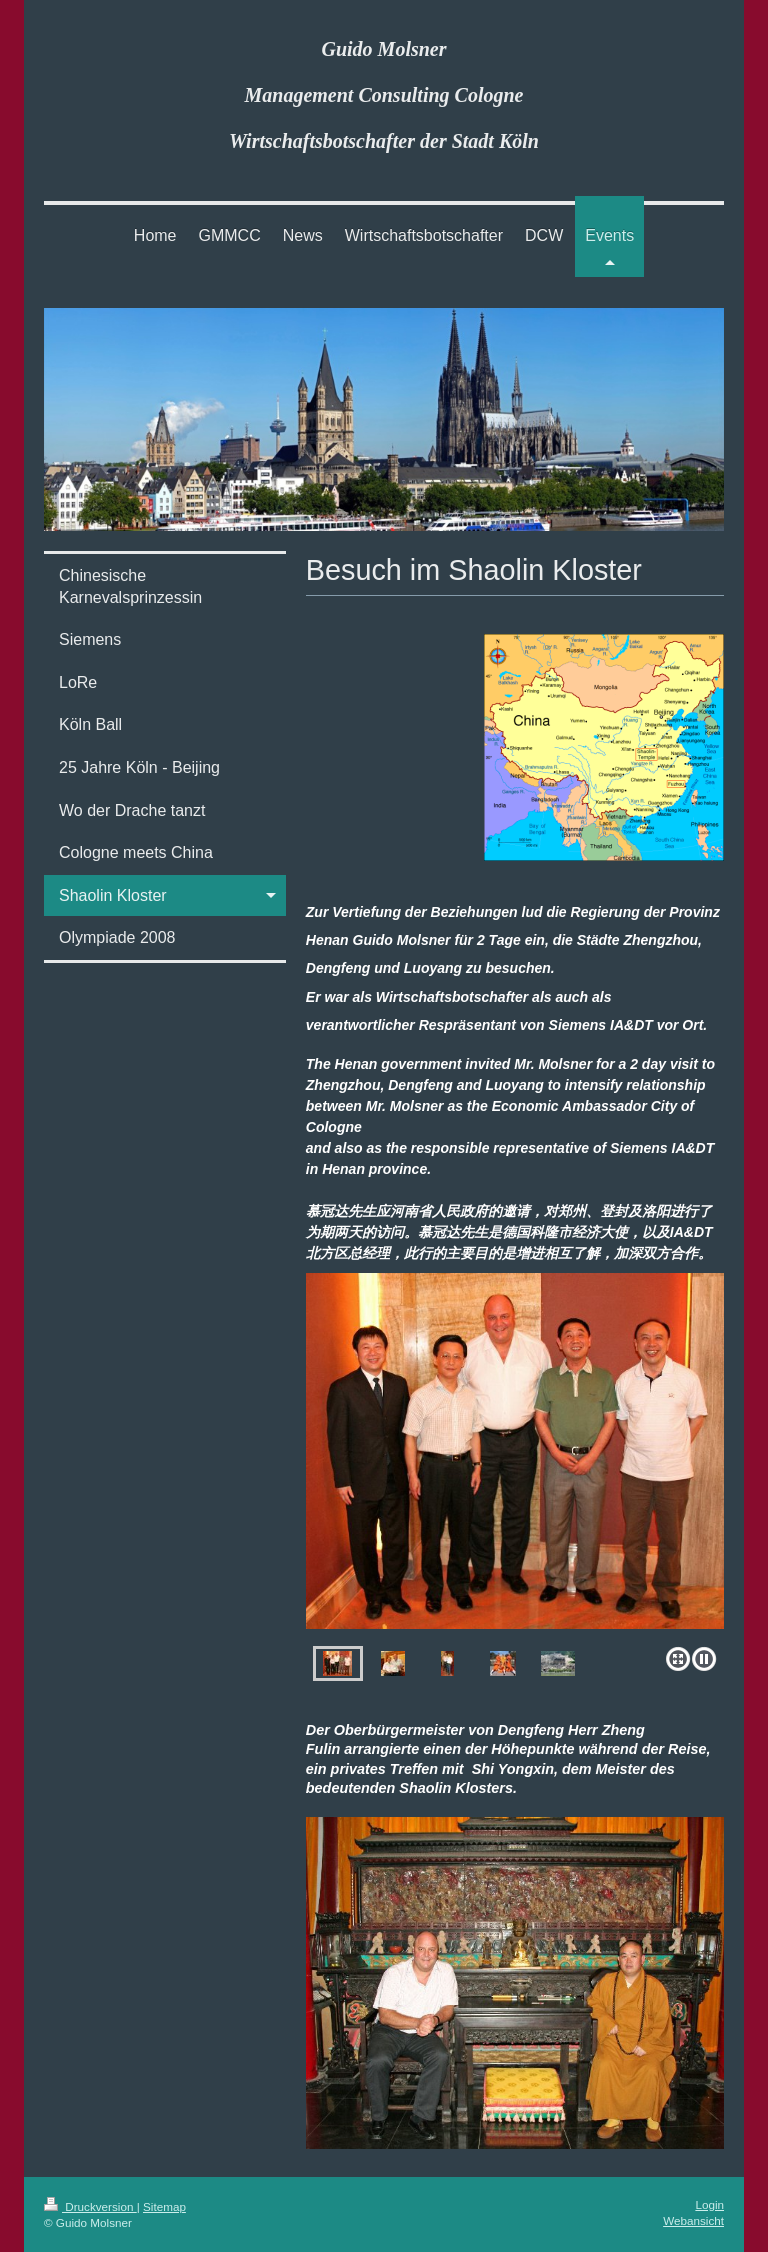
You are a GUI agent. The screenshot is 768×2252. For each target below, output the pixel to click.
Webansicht (693, 2220)
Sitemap (164, 2206)
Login (709, 2204)
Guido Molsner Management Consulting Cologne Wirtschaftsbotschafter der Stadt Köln (384, 95)
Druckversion (90, 2206)
